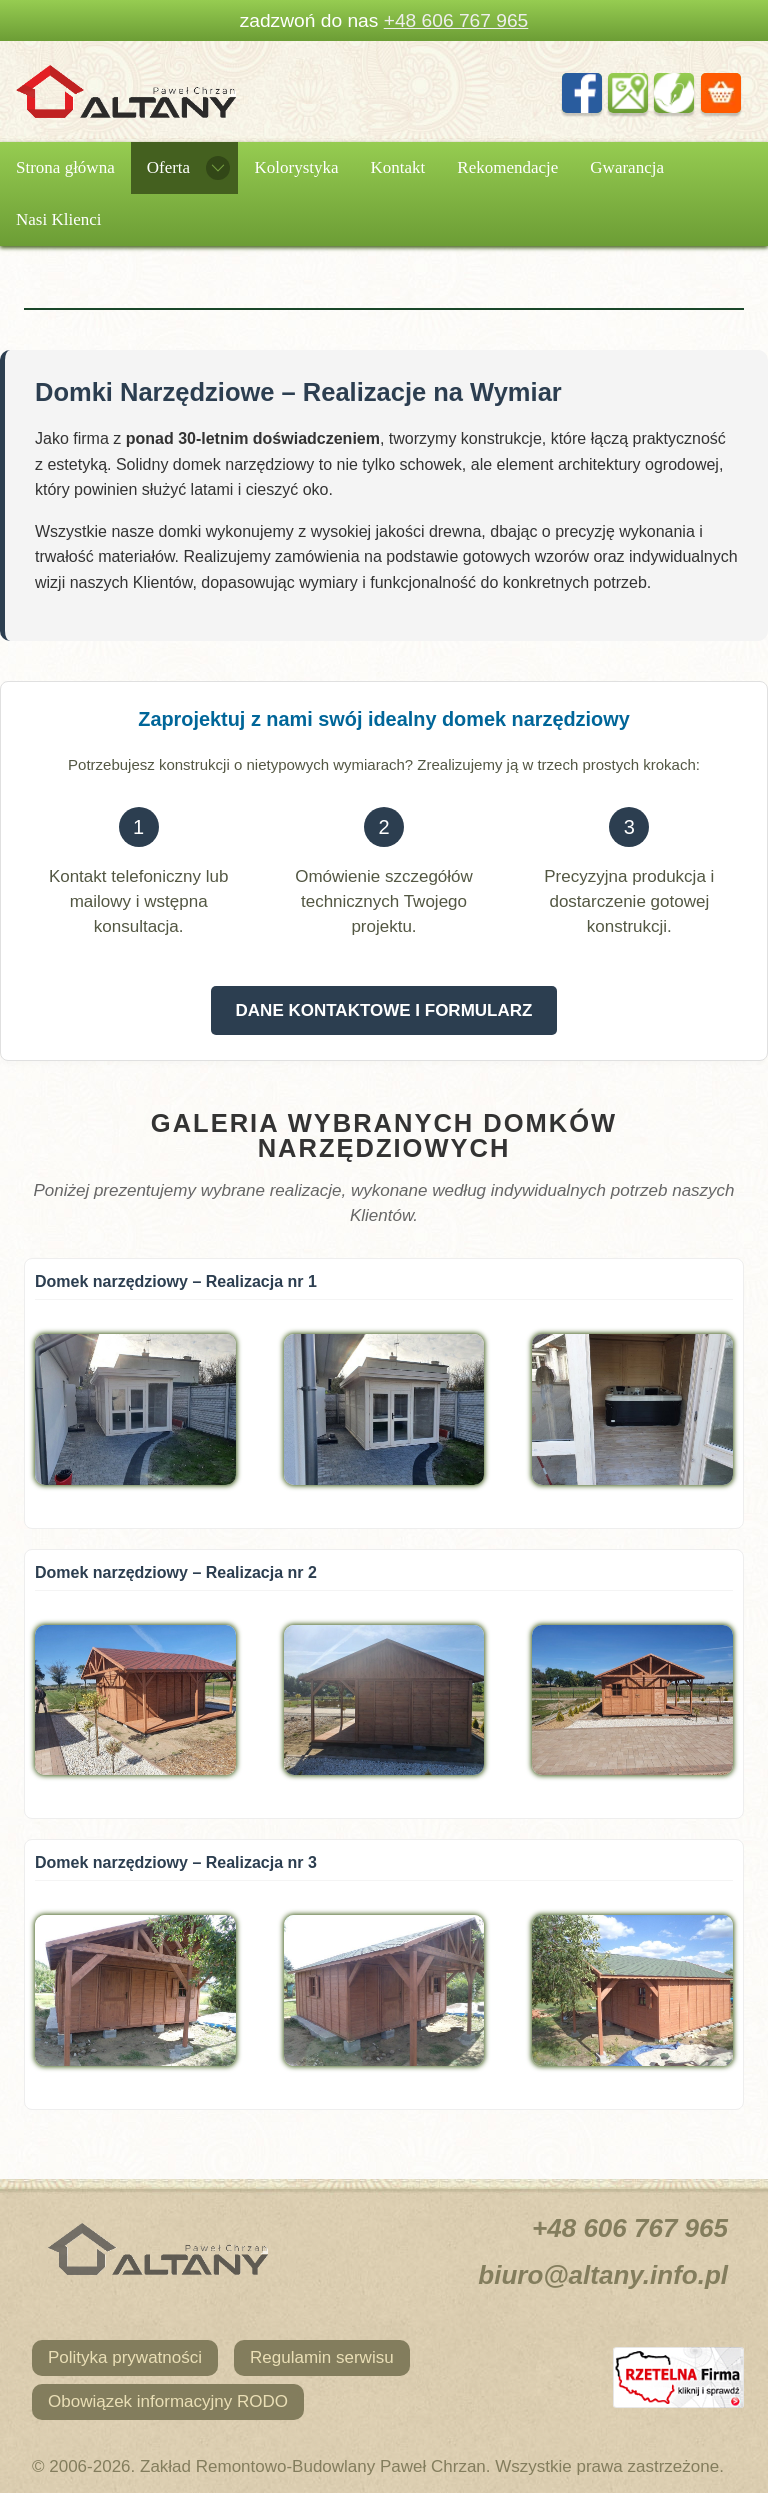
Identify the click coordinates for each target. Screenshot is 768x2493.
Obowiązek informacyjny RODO (168, 2401)
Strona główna (65, 167)
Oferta (168, 167)
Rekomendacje (507, 167)
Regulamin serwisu (322, 2357)
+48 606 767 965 (456, 20)
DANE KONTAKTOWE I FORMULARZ (384, 1010)
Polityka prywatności (125, 2357)
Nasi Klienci (58, 219)
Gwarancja (627, 167)
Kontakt (398, 167)
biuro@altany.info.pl (603, 2275)
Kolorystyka (296, 167)
